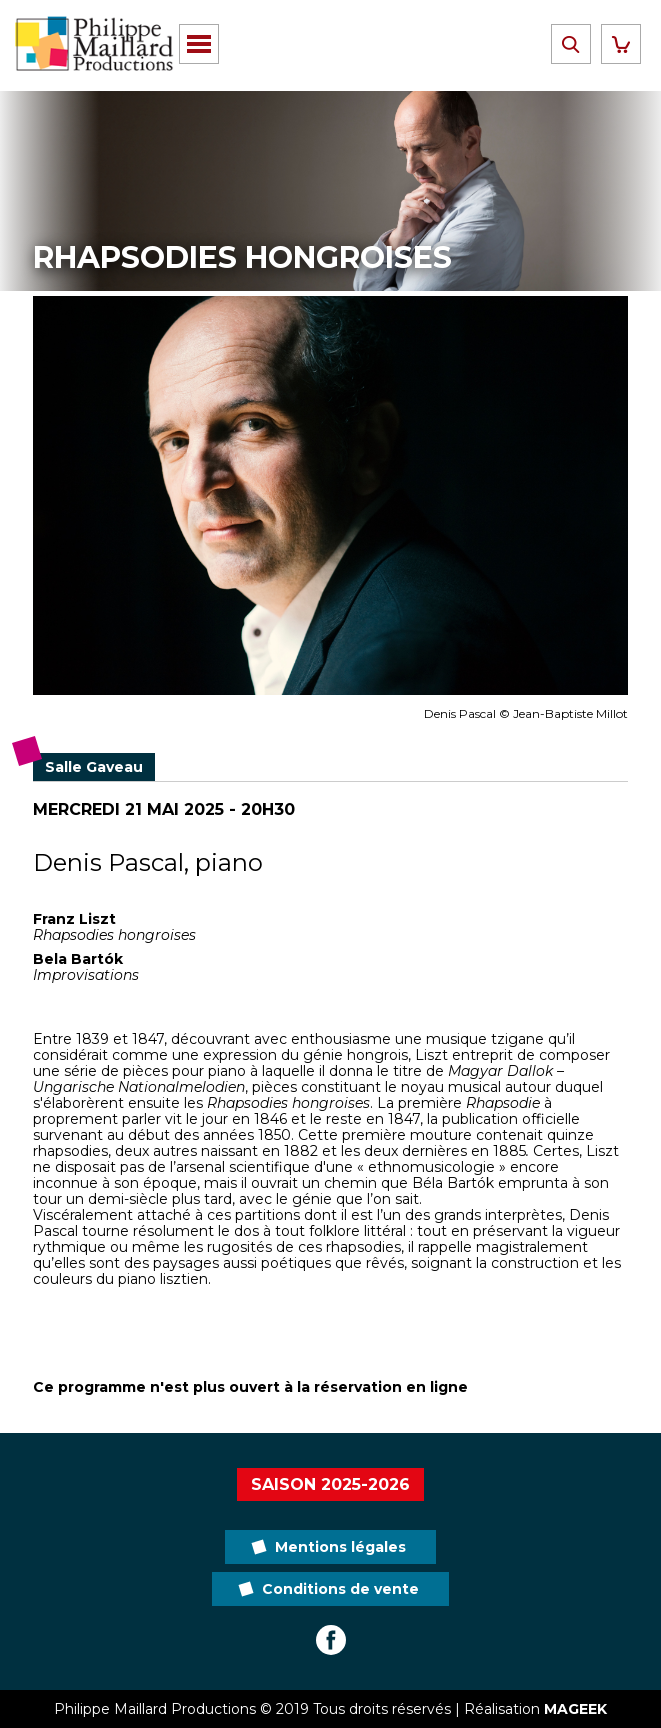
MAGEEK (575, 1709)
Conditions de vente (340, 1589)
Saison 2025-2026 (330, 1484)
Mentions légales (340, 1547)
